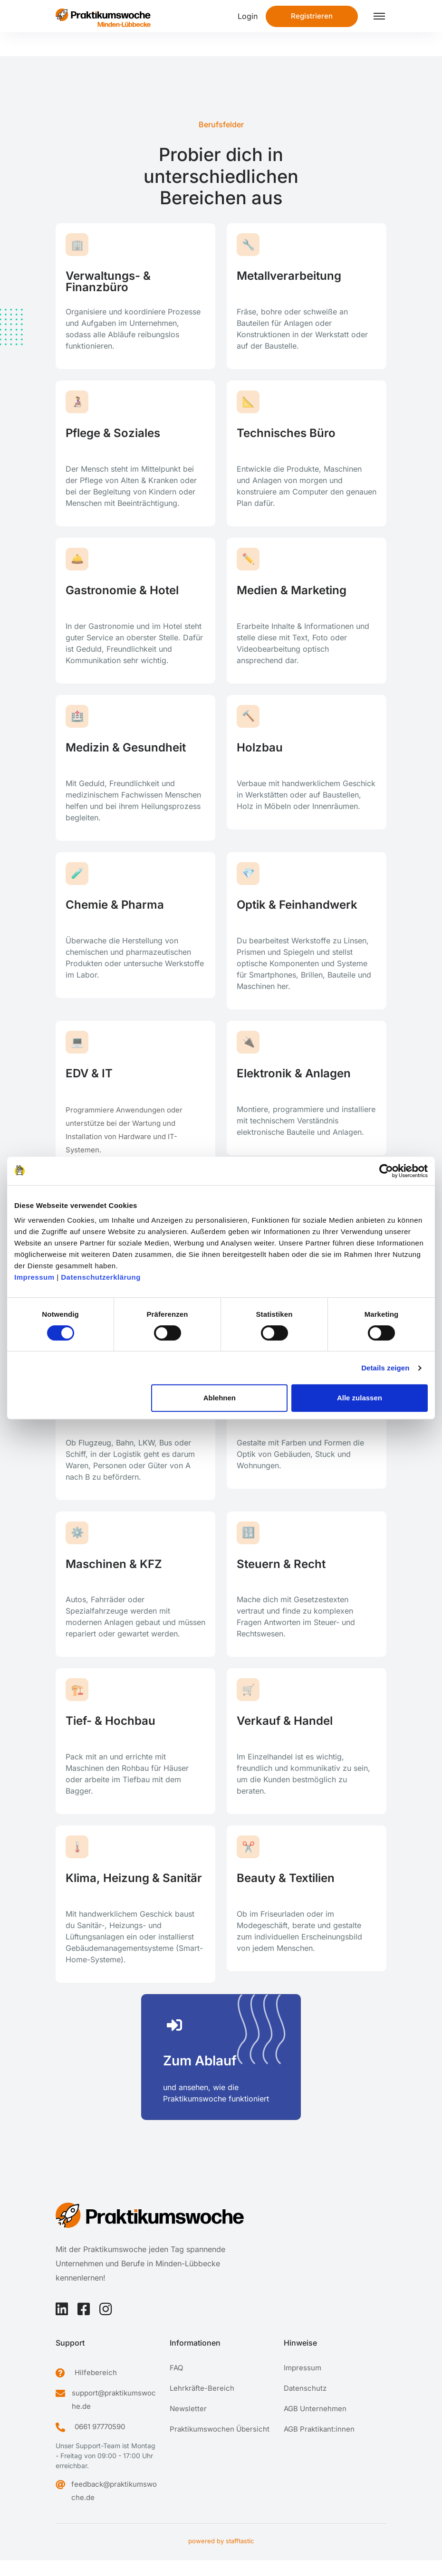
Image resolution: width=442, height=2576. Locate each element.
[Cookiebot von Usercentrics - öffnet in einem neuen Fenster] (386, 1171)
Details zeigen (385, 1368)
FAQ (176, 2383)
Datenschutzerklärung (101, 1277)
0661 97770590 (100, 2442)
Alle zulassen (359, 1398)
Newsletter (188, 2424)
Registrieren (312, 15)
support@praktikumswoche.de (114, 2415)
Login (248, 16)
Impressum (34, 1277)
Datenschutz (305, 2403)
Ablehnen (219, 1398)
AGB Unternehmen (315, 2424)
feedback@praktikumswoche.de (114, 2506)
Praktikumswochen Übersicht (219, 2444)
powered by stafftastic (221, 2556)
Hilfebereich (96, 2388)
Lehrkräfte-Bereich (202, 2403)
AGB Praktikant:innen (319, 2444)
